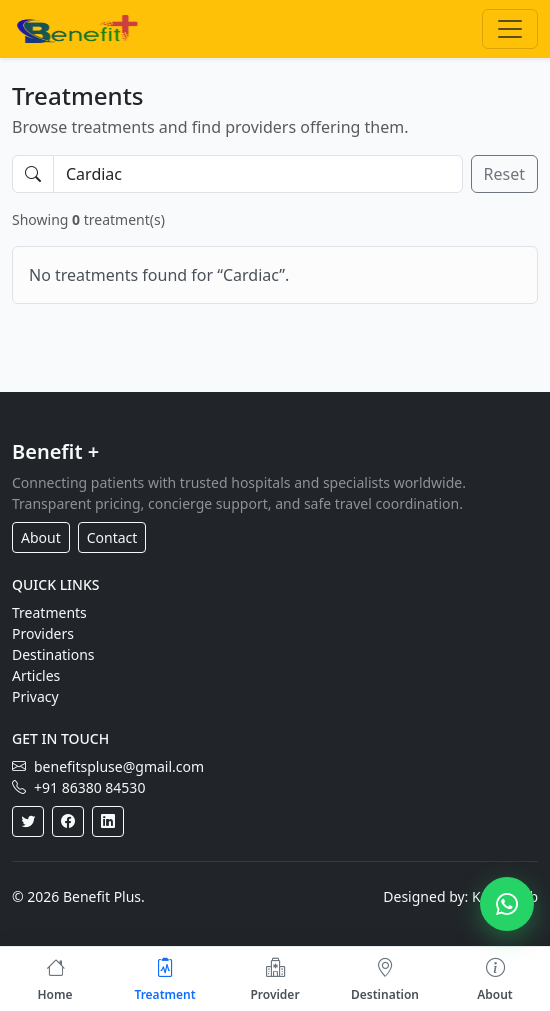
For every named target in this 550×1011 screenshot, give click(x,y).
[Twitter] (28, 821)
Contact (112, 537)
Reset (504, 174)
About (41, 537)
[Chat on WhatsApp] (507, 904)
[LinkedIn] (108, 821)
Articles (36, 675)
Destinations (53, 654)
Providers (43, 633)
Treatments (49, 612)
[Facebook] (68, 821)
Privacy (35, 696)
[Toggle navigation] (510, 29)
